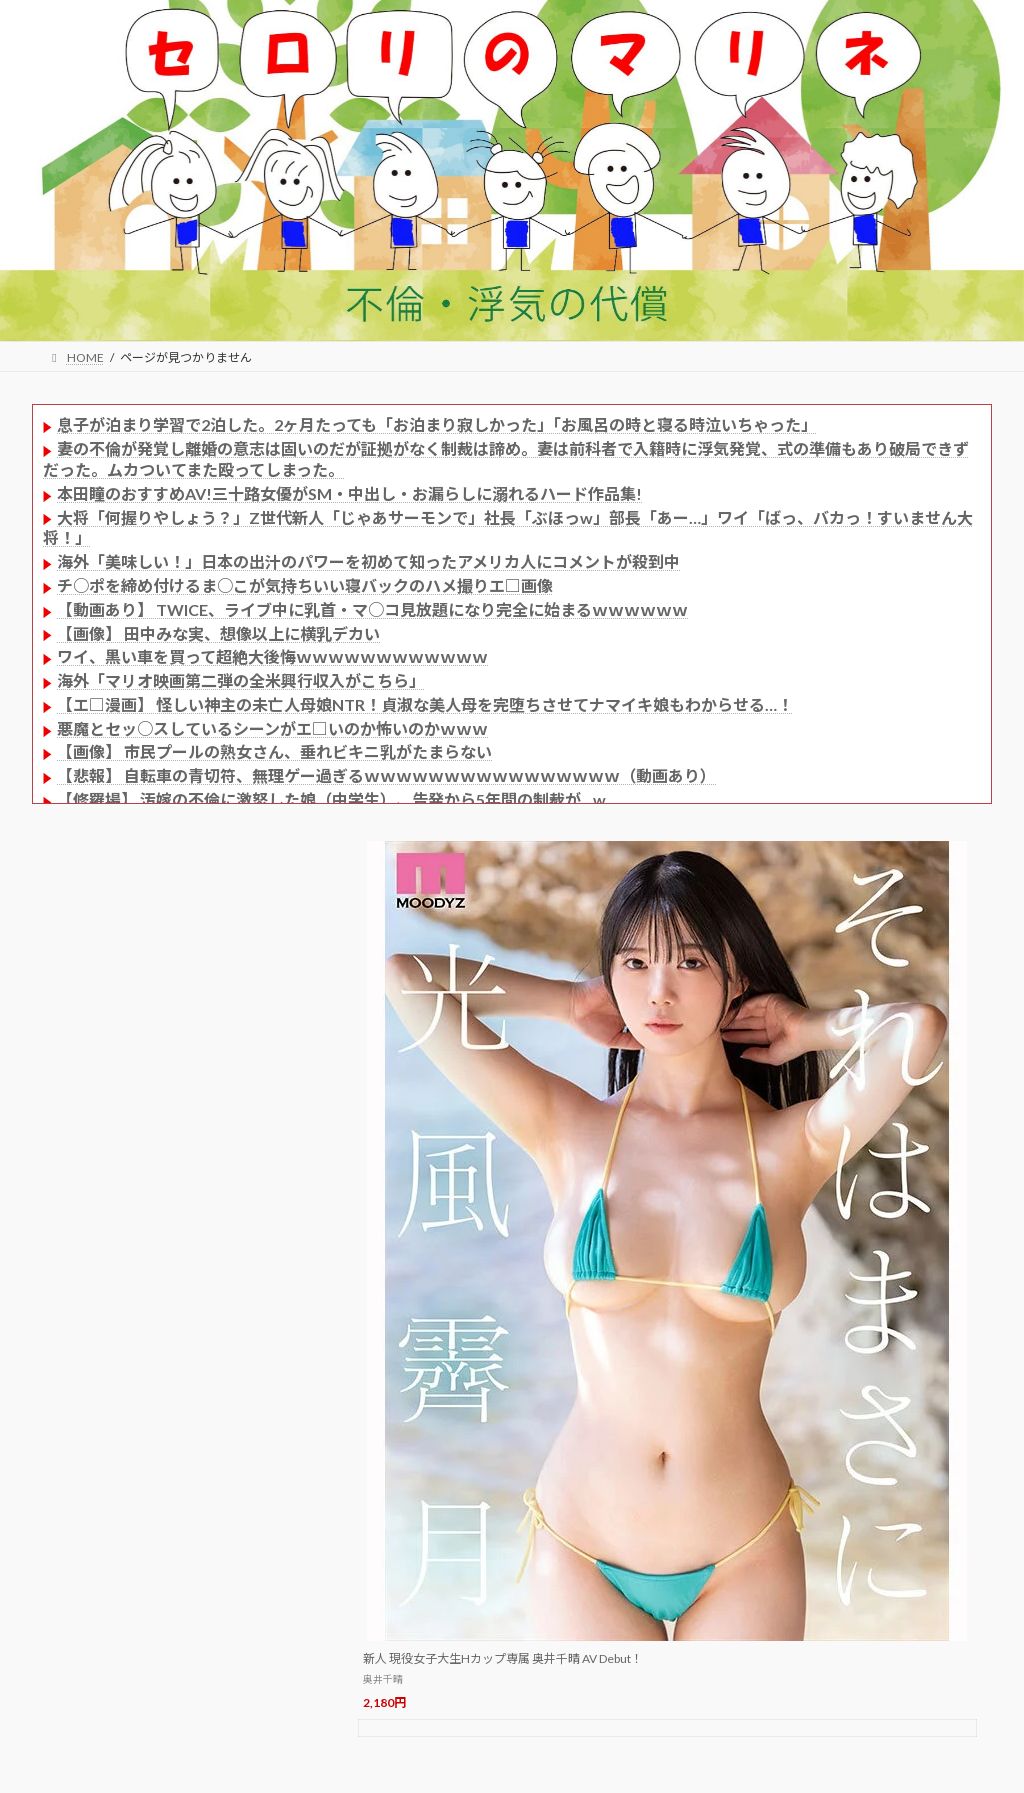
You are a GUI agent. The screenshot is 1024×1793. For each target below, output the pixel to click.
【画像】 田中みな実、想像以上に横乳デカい (218, 633)
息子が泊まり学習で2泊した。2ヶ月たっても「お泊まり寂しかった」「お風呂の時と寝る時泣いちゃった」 (437, 424)
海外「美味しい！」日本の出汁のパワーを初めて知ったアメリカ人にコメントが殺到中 (368, 561)
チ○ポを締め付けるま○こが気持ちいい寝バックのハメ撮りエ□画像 (305, 585)
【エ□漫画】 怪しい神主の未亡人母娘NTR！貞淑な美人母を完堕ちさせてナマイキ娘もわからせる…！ (425, 704)
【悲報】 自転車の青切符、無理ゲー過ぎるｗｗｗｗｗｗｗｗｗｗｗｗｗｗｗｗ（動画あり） (386, 775)
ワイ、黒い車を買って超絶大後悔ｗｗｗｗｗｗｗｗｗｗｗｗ (272, 656)
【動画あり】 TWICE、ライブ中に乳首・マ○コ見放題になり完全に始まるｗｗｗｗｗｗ (372, 609)
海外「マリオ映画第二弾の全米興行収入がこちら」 (241, 680)
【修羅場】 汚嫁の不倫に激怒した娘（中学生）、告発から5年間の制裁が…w (331, 799)
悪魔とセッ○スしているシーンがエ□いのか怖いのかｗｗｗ (272, 728)
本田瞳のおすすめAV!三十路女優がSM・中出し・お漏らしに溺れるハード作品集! (349, 493)
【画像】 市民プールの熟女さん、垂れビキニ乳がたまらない (274, 751)
